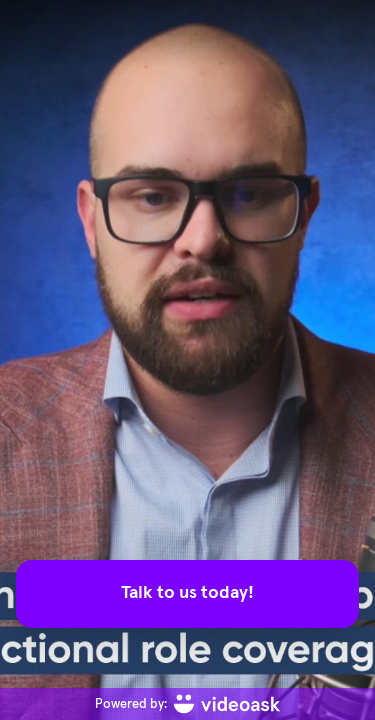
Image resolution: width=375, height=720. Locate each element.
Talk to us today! (187, 593)
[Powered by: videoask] (187, 704)
